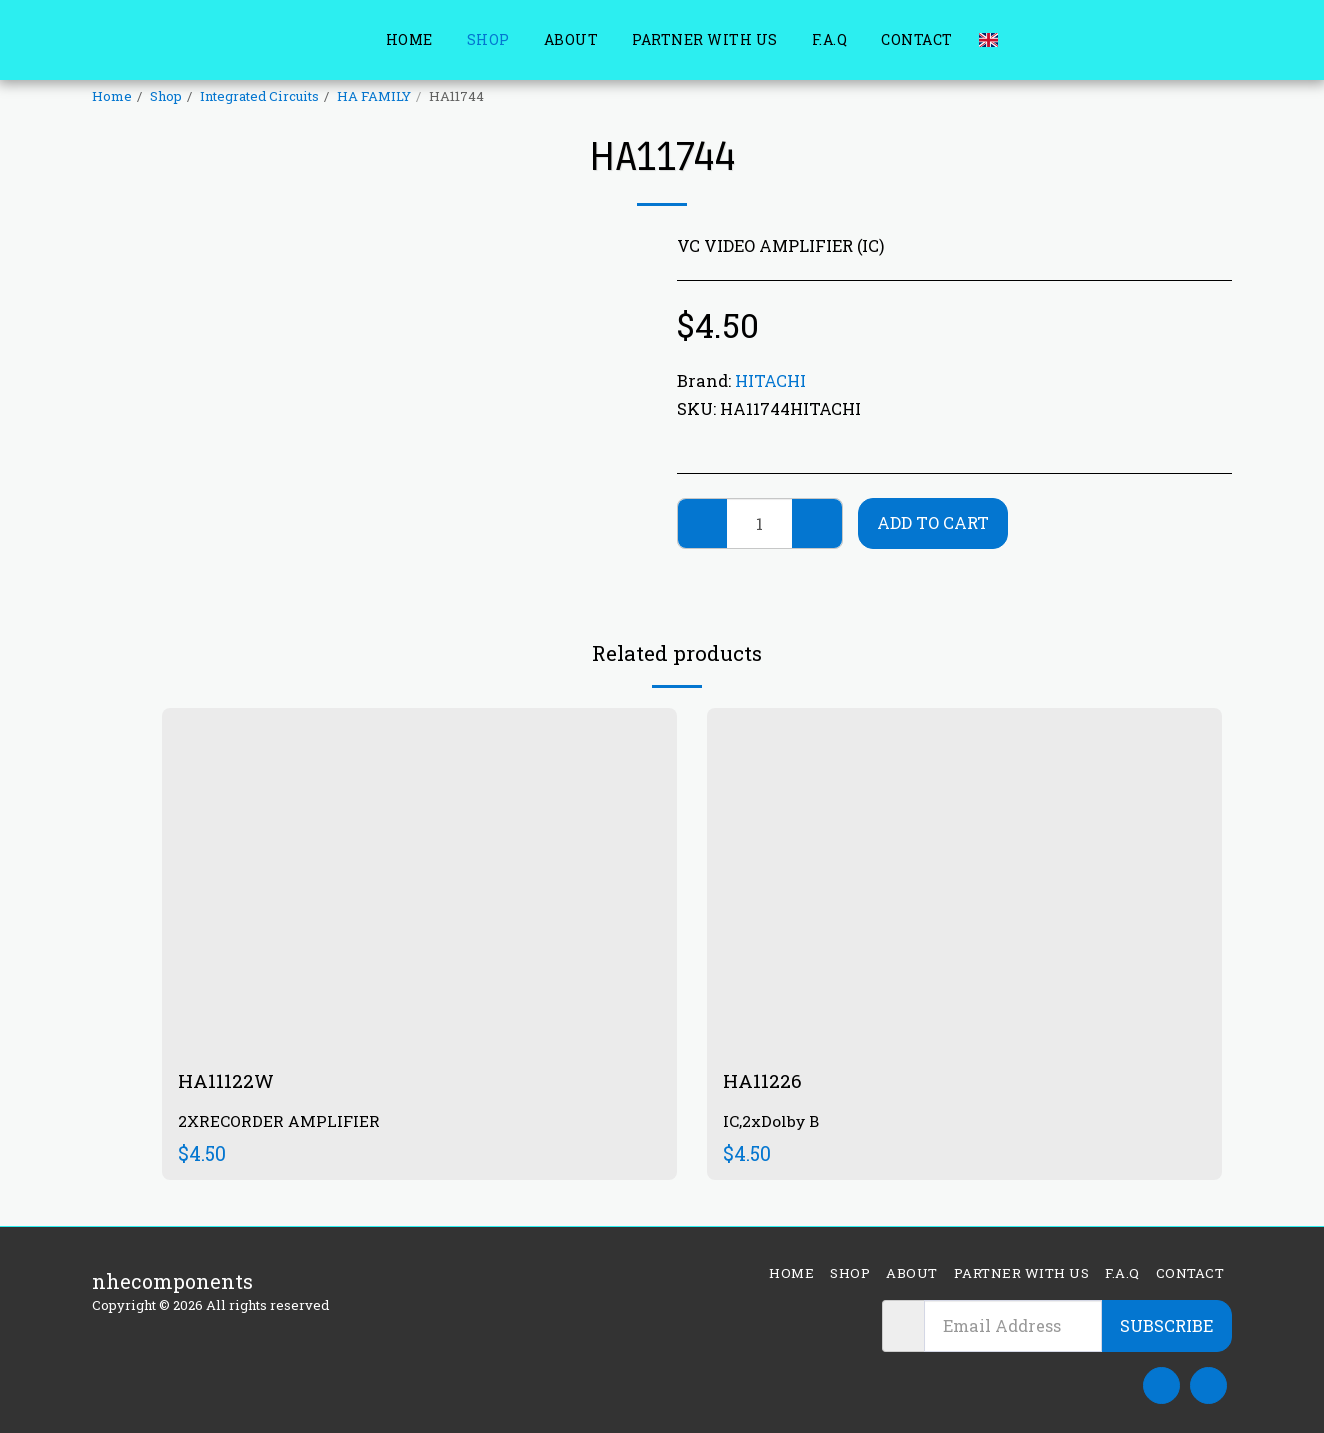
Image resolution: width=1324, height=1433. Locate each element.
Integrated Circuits (259, 96)
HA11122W (227, 1081)
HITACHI (770, 380)
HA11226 (763, 1081)
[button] (1023, 39)
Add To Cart (933, 522)
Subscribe (1166, 1325)
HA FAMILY (374, 96)
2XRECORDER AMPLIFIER (280, 1122)
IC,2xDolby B (773, 1122)
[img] (419, 879)
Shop (166, 96)
